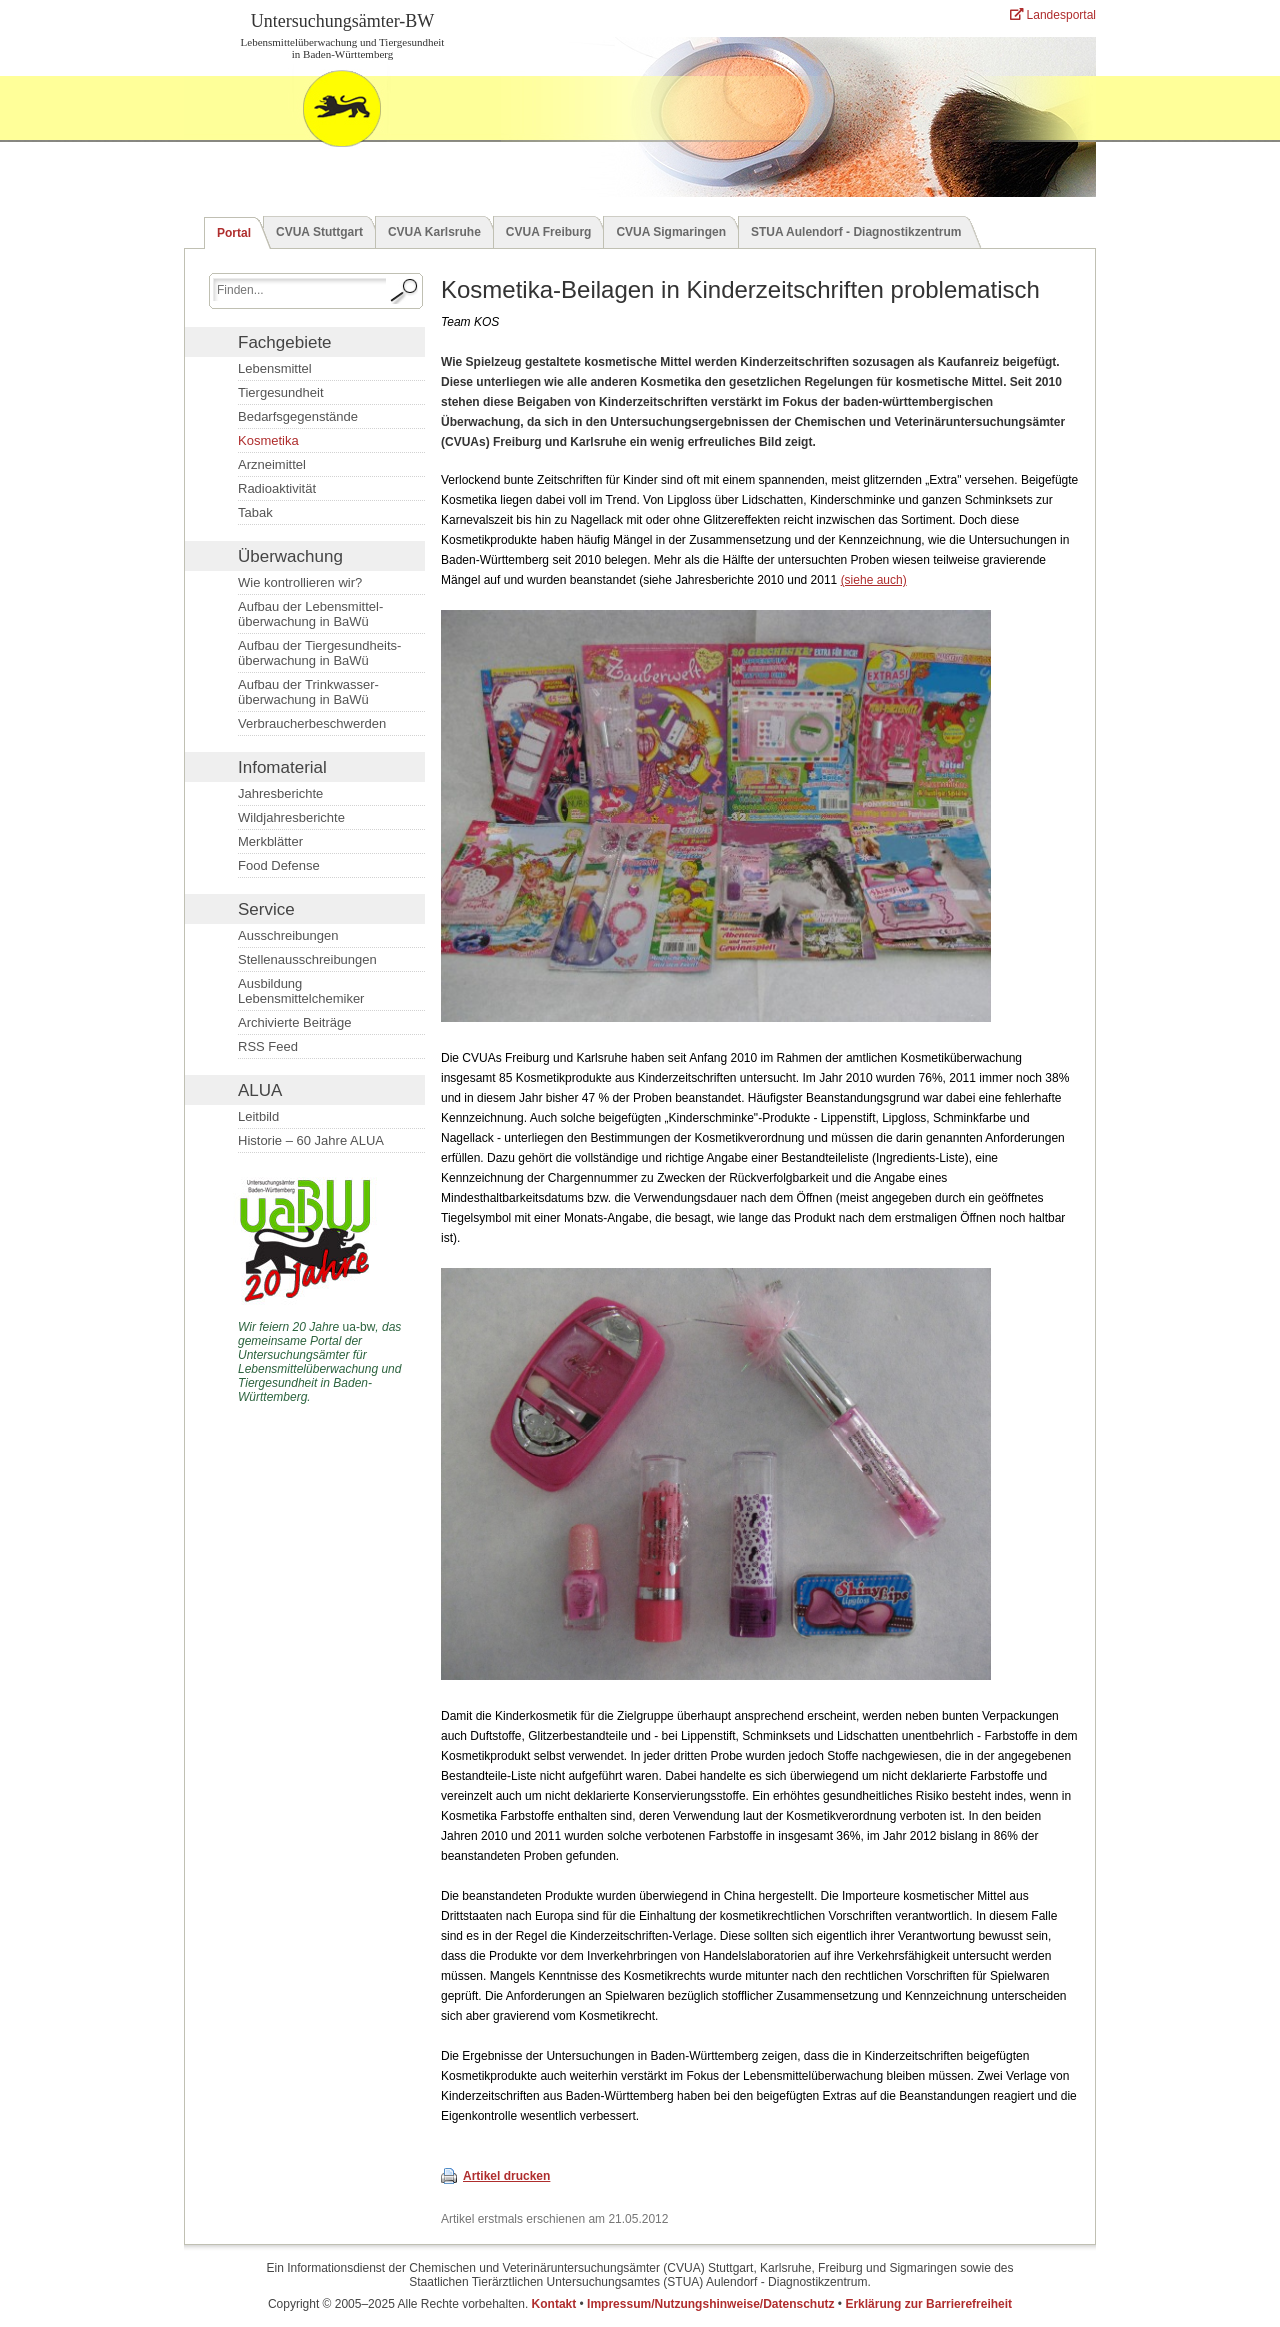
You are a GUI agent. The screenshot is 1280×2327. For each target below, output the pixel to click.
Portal (234, 233)
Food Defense (279, 865)
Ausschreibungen (288, 935)
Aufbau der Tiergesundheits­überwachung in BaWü (319, 653)
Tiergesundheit (281, 392)
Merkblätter (270, 841)
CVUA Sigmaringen (671, 232)
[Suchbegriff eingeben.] (299, 289)
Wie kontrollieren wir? (300, 582)
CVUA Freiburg (549, 232)
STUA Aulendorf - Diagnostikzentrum (856, 232)
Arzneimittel (272, 464)
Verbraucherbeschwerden (312, 723)
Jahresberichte (280, 793)
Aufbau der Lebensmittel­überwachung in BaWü (310, 614)
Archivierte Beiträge (294, 1022)
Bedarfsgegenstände (298, 416)
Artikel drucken (506, 2176)
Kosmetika (268, 440)
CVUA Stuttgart (319, 232)
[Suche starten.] (405, 291)
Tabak (255, 512)
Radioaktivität (277, 488)
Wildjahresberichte (291, 817)
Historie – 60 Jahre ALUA (311, 1140)
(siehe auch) (874, 580)
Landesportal (1053, 15)
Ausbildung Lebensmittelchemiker (301, 991)
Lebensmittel (275, 368)
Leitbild (258, 1116)
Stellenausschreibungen (307, 959)
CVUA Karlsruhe (434, 232)
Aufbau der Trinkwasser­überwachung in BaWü (308, 692)
